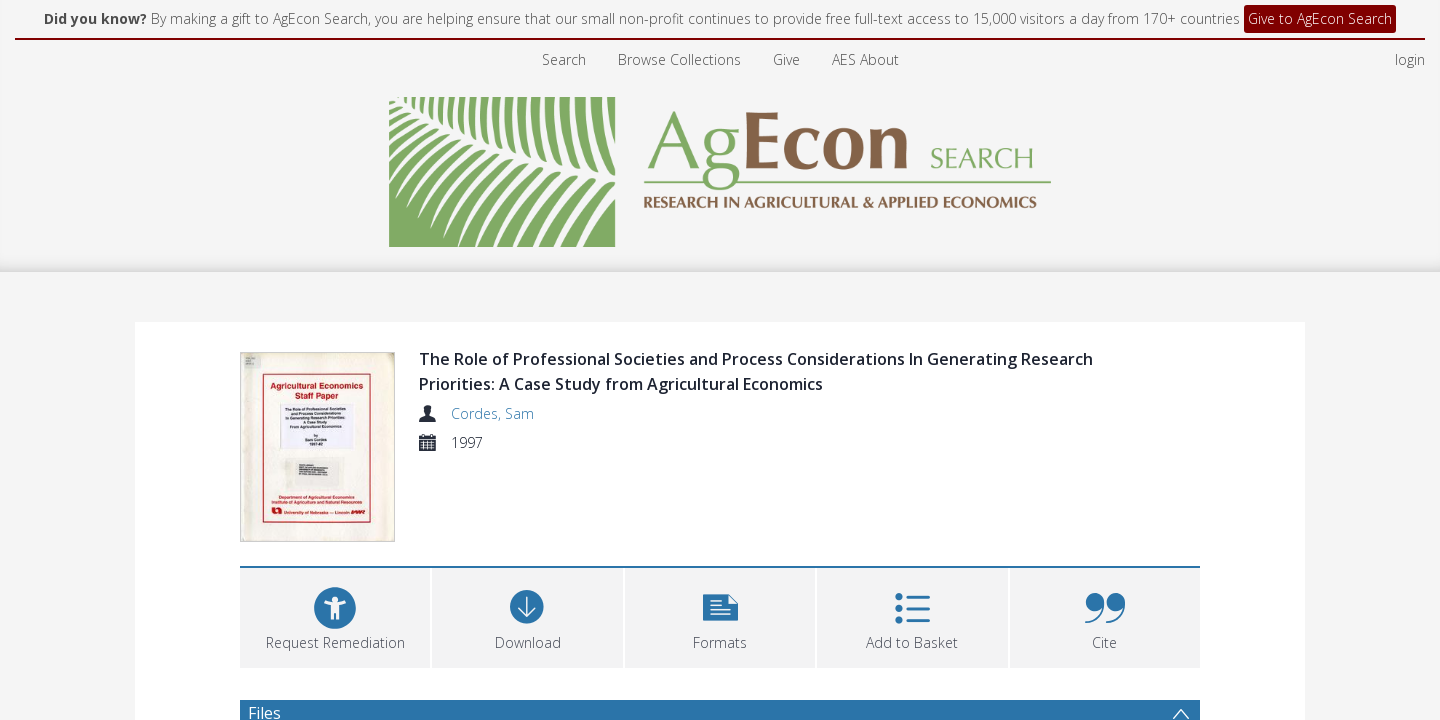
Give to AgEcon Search (1320, 18)
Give (786, 59)
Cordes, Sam (492, 413)
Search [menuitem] (564, 59)
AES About (865, 59)
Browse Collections (679, 59)
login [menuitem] (1410, 59)
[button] (720, 615)
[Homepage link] (720, 166)
